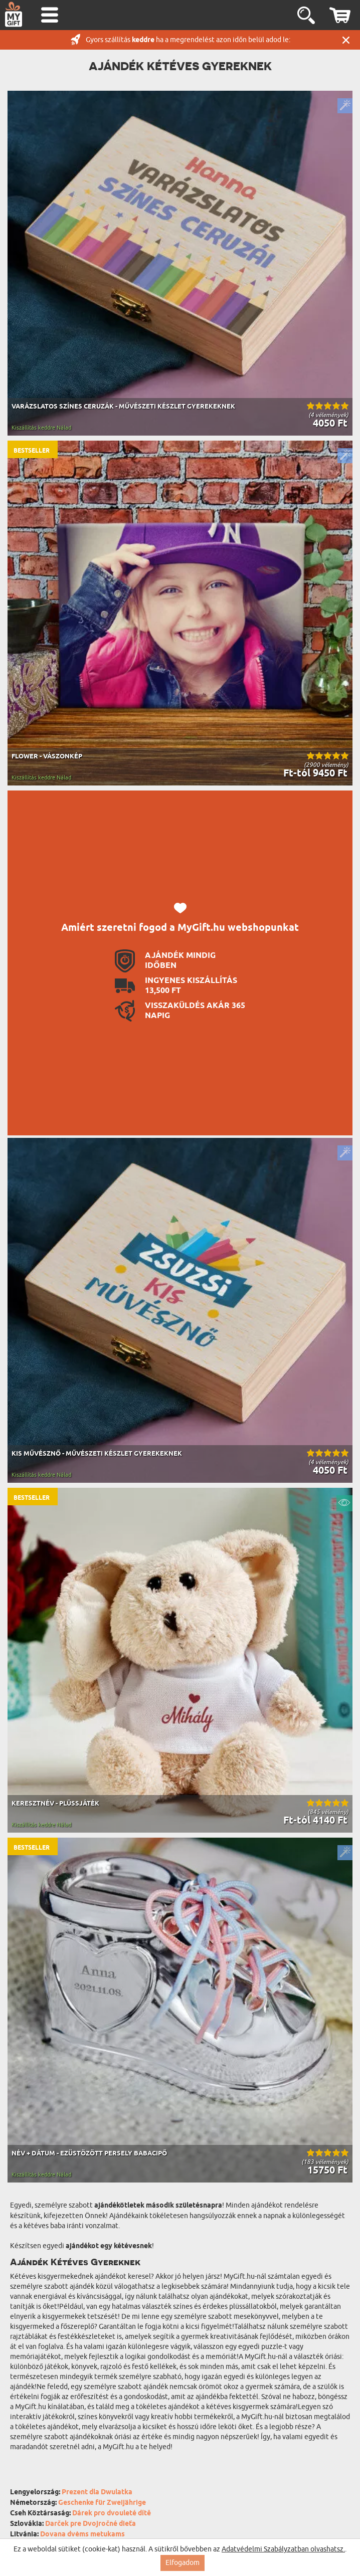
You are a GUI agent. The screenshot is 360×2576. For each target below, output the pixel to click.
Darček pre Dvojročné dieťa (90, 2524)
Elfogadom (182, 2562)
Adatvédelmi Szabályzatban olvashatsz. (283, 2549)
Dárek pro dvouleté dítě (111, 2513)
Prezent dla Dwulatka (97, 2492)
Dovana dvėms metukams (82, 2534)
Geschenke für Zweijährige (102, 2503)
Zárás (346, 40)
